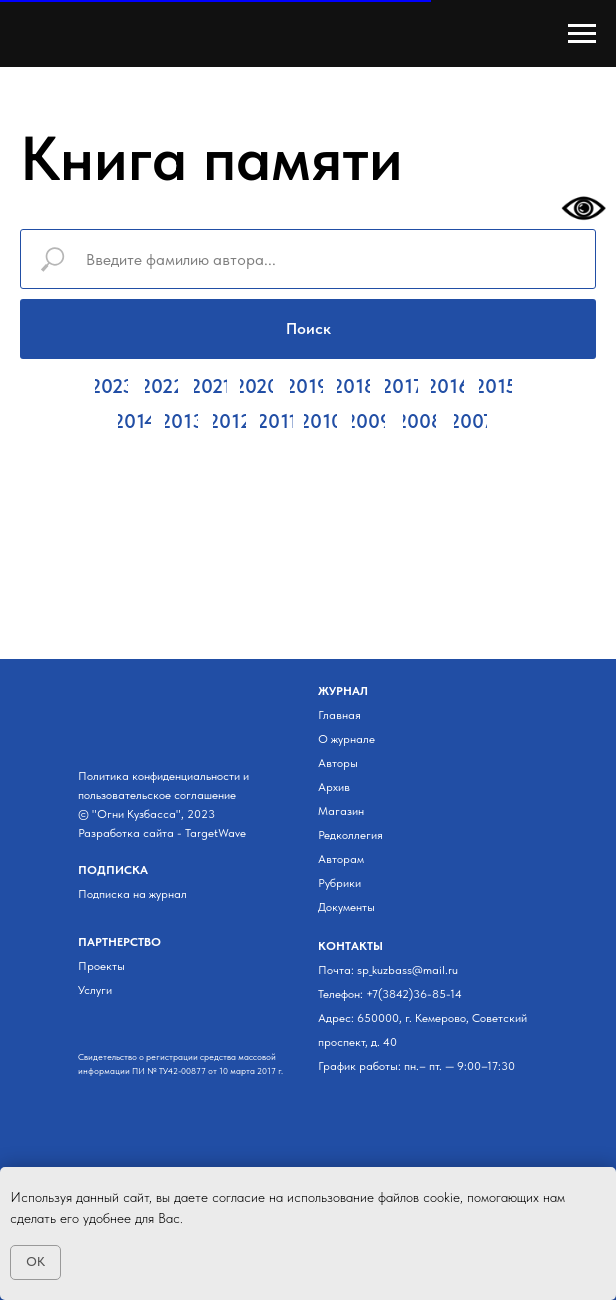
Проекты (101, 966)
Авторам (341, 859)
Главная (339, 715)
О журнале (346, 739)
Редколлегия (350, 835)
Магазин (341, 811)
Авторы (338, 763)
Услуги (95, 990)
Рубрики (339, 883)
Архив (334, 787)
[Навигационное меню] (582, 34)
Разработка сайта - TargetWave (162, 833)
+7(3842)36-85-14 (414, 994)
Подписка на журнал (132, 894)
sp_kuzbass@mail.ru (407, 970)
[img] (90, 1022)
